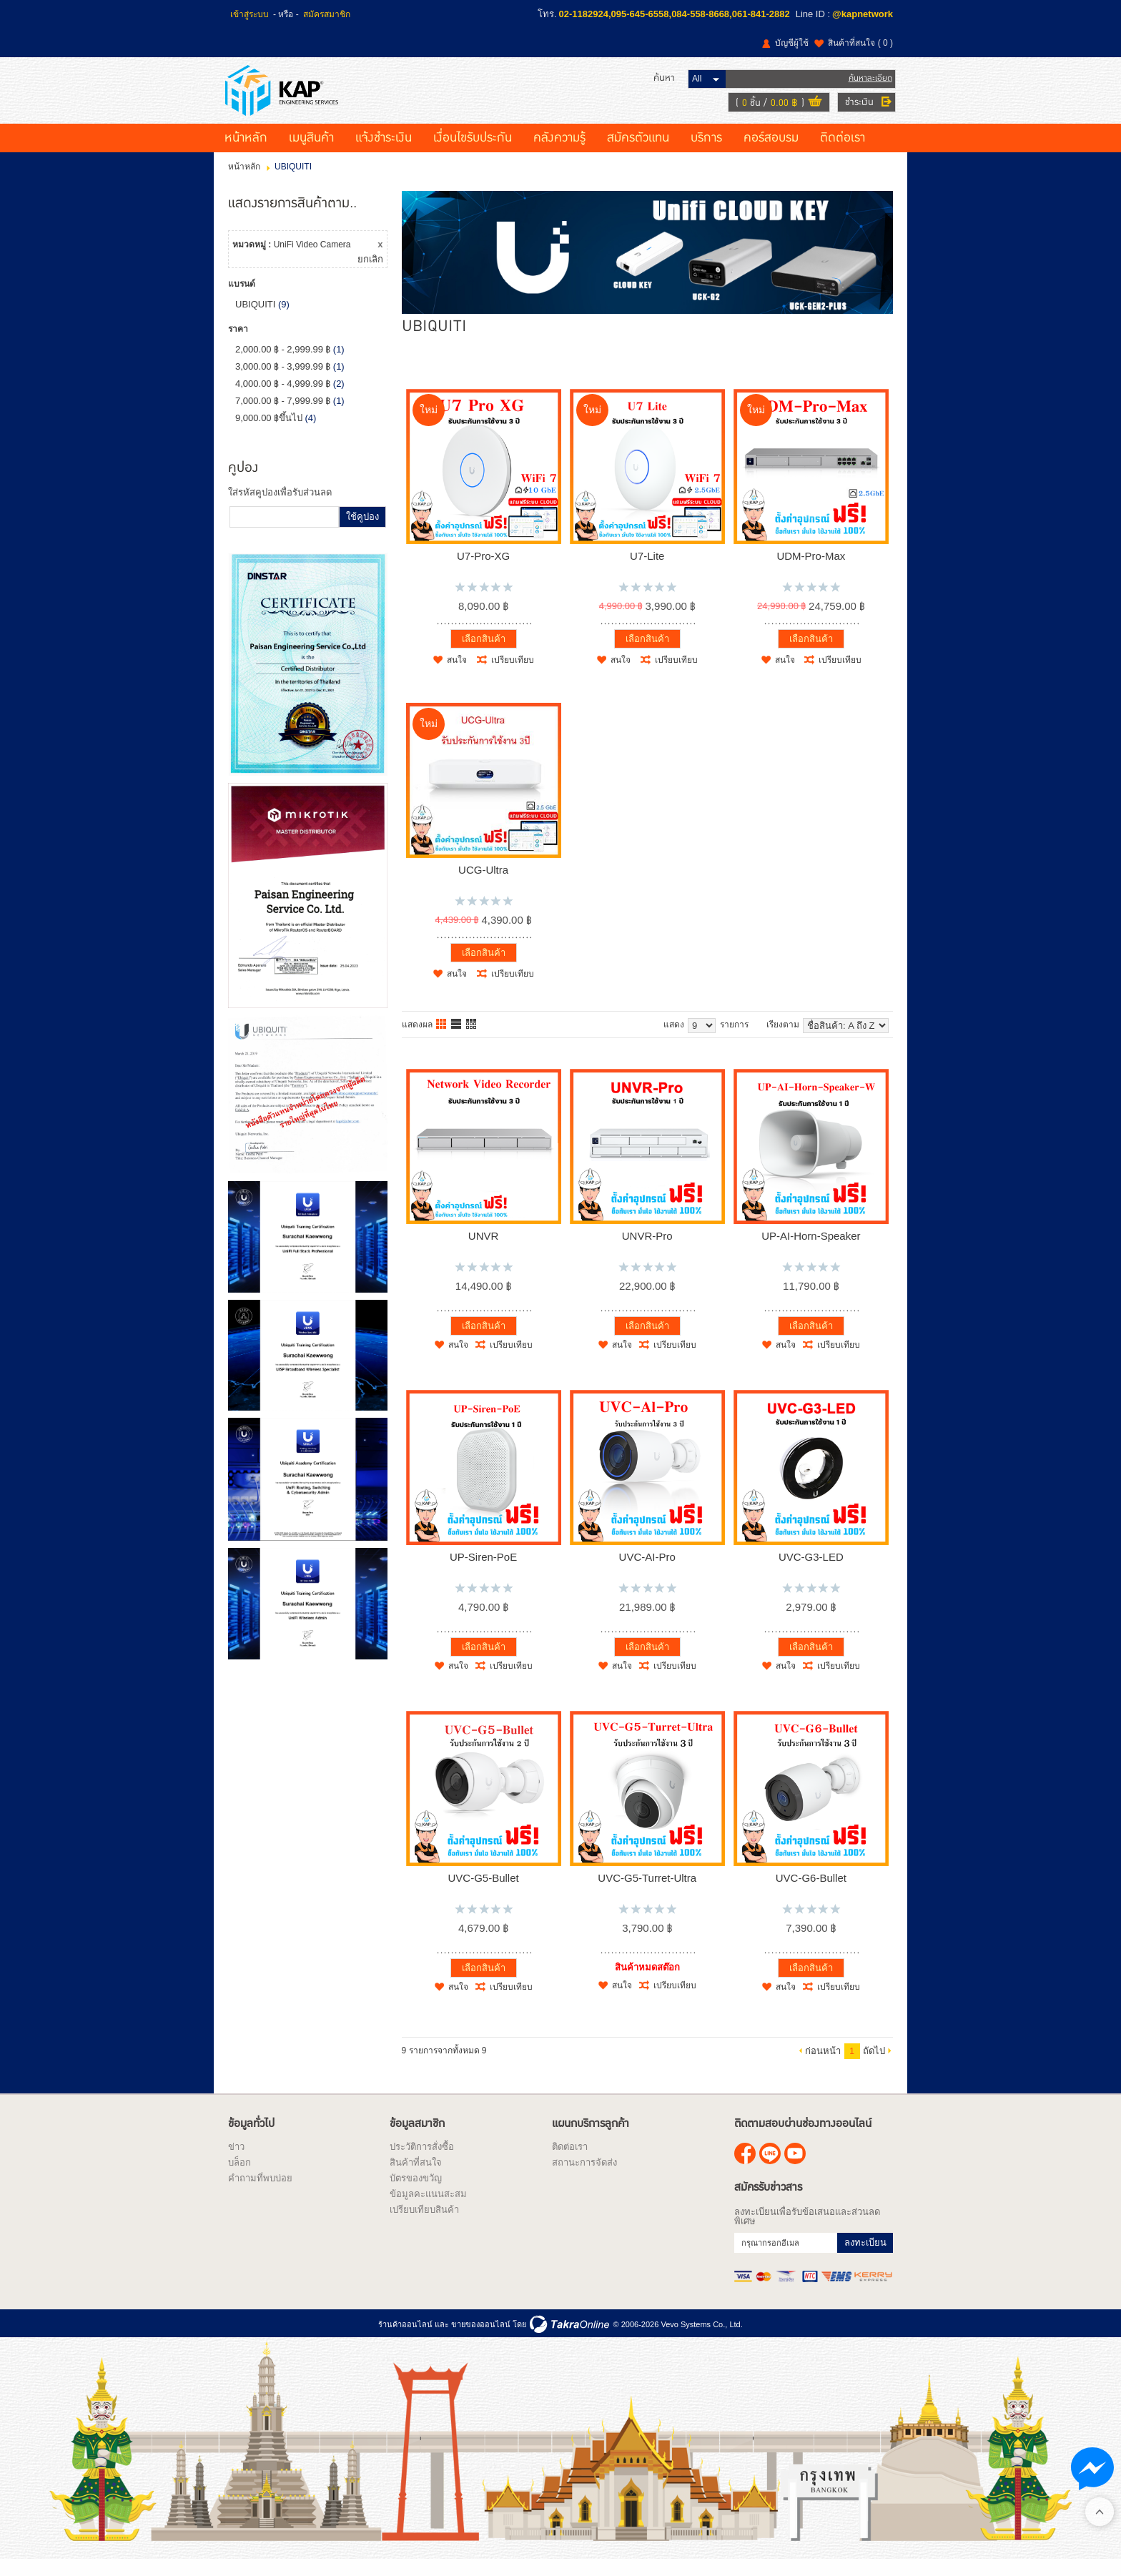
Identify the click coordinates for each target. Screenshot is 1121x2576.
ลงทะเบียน (865, 2257)
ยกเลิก (370, 275)
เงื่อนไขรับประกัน (472, 153)
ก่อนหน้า (823, 2066)
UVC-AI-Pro (647, 1572)
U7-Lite (647, 571)
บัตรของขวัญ (416, 2193)
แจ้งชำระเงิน (383, 153)
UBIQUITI (255, 320)
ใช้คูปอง (362, 532)
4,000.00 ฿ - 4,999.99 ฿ (282, 399)
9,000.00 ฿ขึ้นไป (268, 433)
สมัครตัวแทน (638, 153)
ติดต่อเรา (842, 153)
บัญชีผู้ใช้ (792, 43)
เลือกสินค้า (483, 653)
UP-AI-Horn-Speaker (810, 1251)
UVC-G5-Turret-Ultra (647, 1893)
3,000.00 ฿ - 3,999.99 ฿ (282, 382)
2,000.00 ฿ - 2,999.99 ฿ (282, 365)
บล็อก (239, 2177)
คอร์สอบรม (771, 153)
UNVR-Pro (647, 1251)
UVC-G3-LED (811, 1572)
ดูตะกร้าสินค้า (812, 110)
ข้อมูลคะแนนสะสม (428, 2209)
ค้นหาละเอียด (867, 85)
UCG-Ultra (483, 885)
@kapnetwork (862, 14)
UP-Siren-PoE (483, 1572)
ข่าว (236, 2161)
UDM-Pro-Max (810, 571)
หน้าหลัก (245, 153)
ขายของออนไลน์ (480, 2339)
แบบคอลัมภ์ (442, 1039)
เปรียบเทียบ (512, 676)
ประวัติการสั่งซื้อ (422, 2161)
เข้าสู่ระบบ (249, 14)
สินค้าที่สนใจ (860, 43)
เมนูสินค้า (311, 153)
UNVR (483, 1251)
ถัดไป (874, 2066)
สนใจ (457, 676)
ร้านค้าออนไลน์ (405, 2339)
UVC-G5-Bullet (483, 1893)
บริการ (706, 153)
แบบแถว (457, 1039)
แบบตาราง (472, 1039)
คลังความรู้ (559, 153)
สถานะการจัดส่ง (584, 2177)
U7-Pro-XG (483, 571)
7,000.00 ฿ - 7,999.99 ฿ (282, 416)
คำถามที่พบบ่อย (260, 2193)
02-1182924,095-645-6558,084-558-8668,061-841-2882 (674, 14)
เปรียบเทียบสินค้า (424, 2224)
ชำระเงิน (856, 109)
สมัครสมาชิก (326, 14)
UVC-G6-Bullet (811, 1893)
